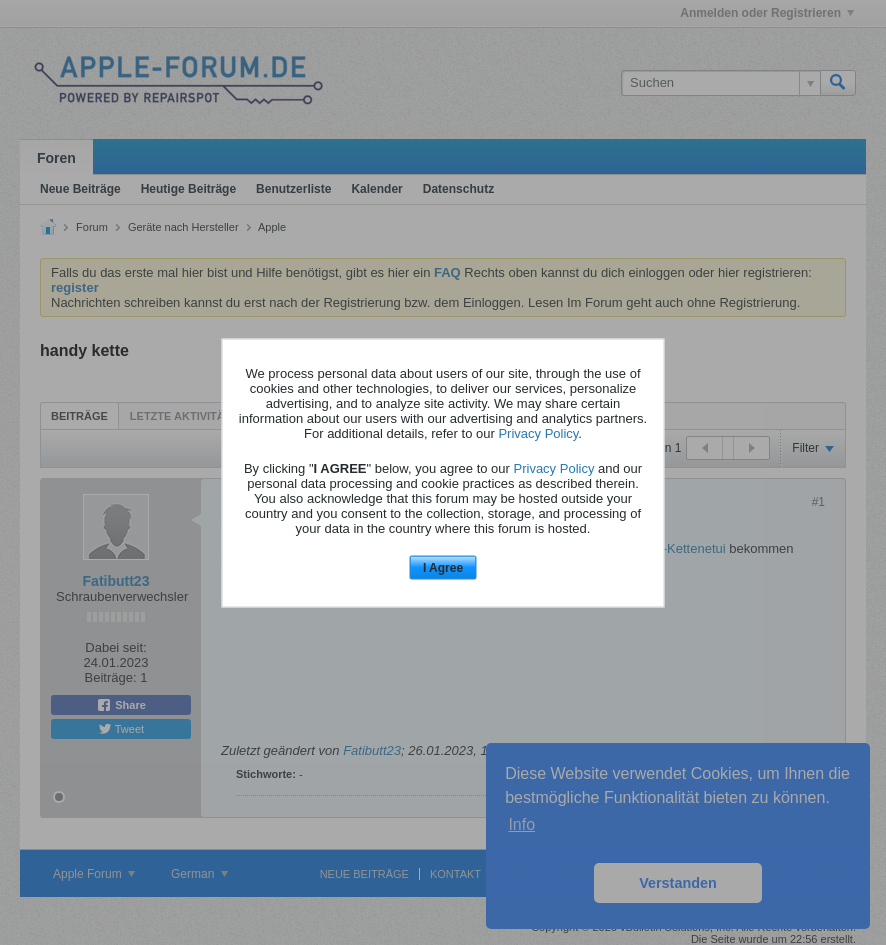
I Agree (443, 568)
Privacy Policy (538, 433)
